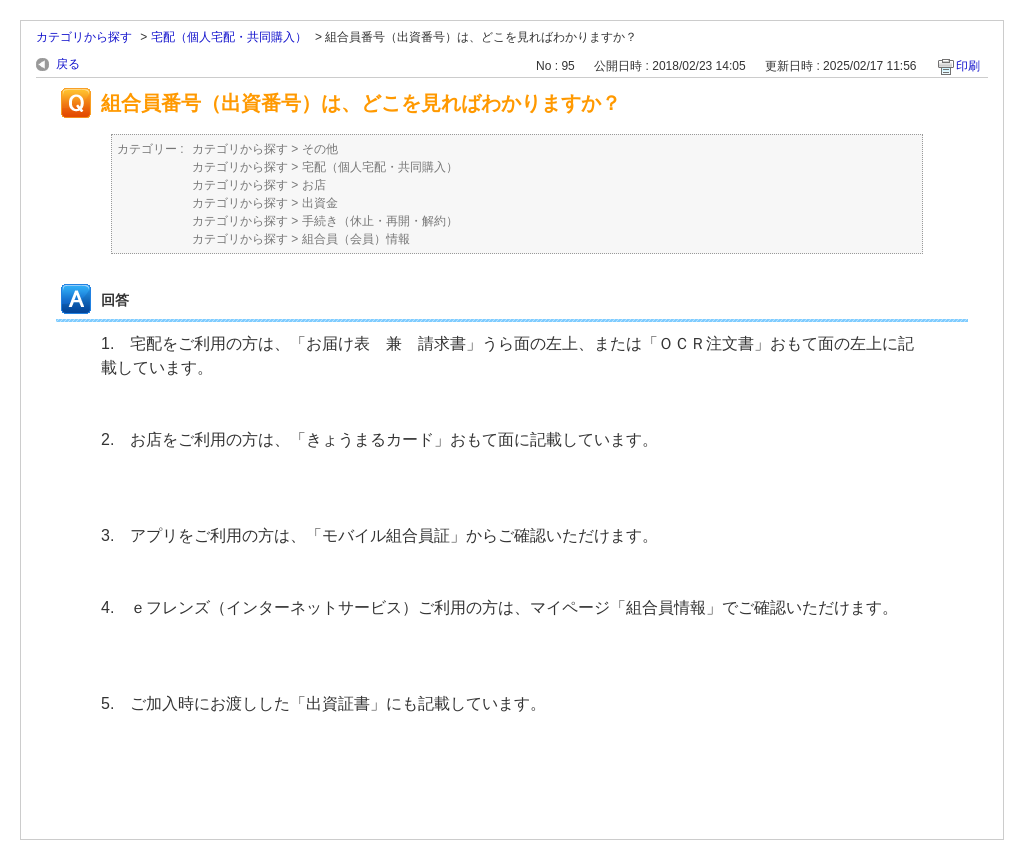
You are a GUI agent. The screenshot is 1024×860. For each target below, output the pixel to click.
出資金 (320, 203)
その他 (320, 149)
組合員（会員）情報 (356, 239)
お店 (314, 185)
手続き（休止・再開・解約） (380, 221)
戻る (68, 64)
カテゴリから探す (84, 37)
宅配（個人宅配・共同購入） (229, 37)
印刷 (968, 66)
